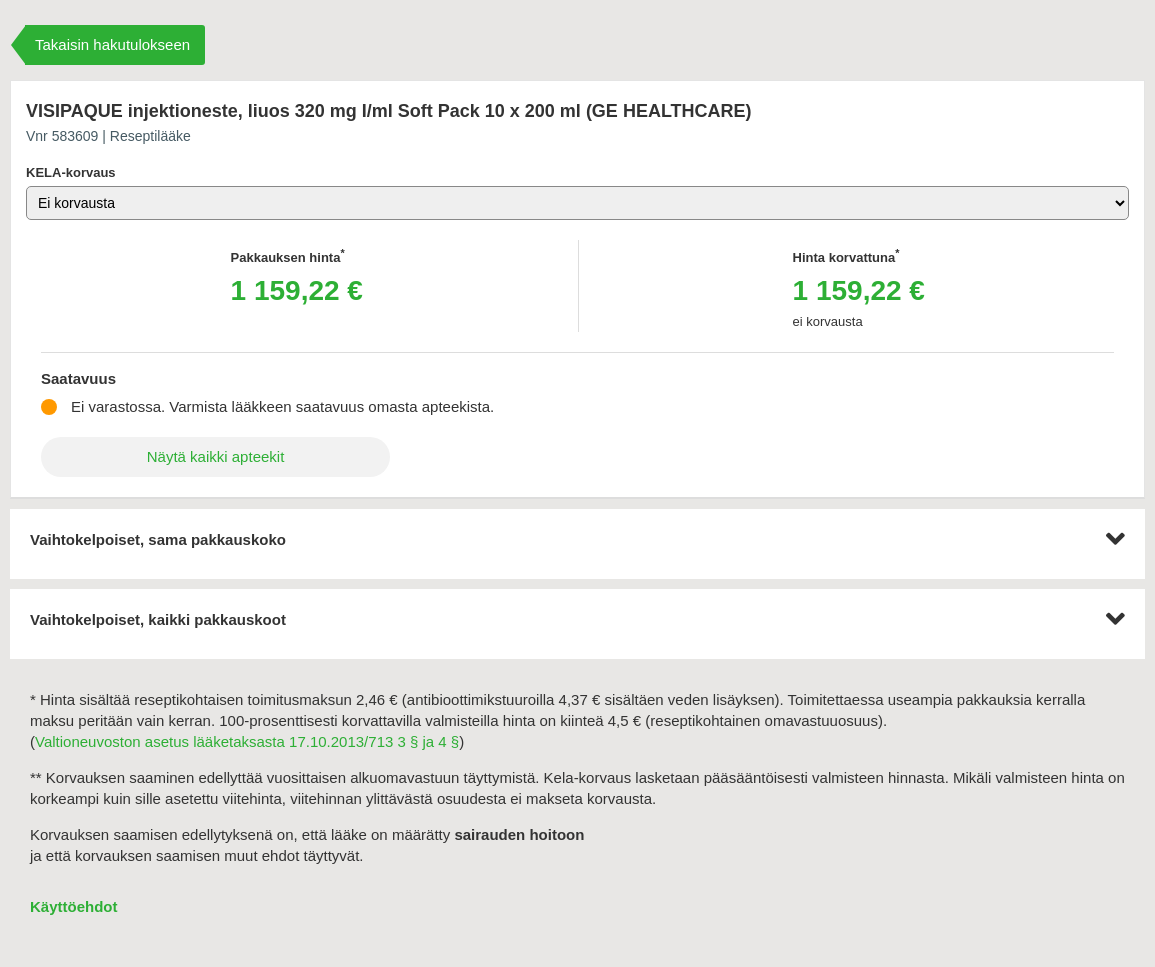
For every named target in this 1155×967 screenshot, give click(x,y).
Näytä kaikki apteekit (216, 456)
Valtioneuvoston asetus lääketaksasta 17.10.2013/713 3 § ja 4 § (247, 741)
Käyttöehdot (74, 906)
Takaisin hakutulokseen (112, 44)
